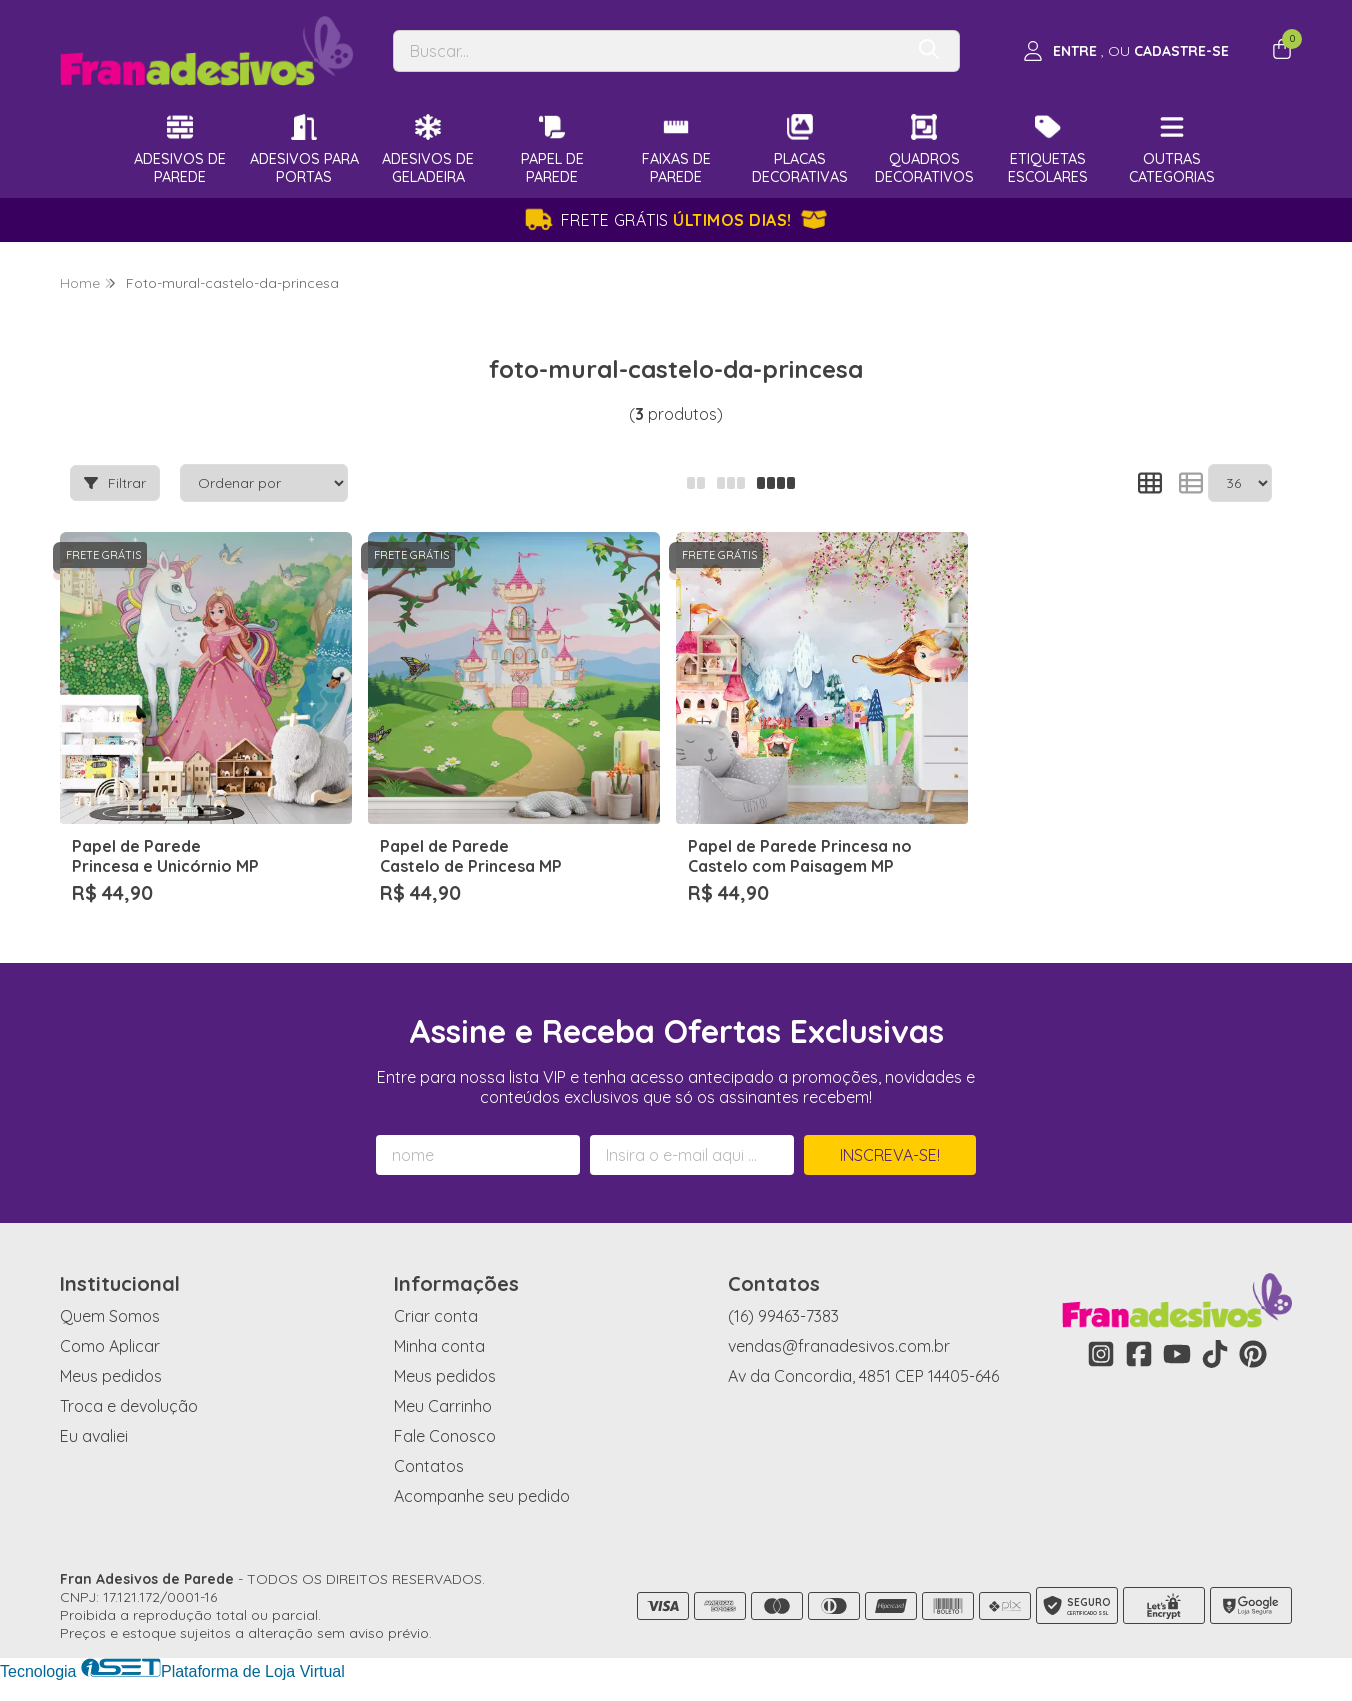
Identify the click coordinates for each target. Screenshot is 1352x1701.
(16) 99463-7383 (783, 1316)
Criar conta (436, 1316)
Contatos (429, 1466)
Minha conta (439, 1346)
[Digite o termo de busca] (648, 51)
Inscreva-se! (890, 1155)
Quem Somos (110, 1316)
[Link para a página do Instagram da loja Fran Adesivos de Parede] (1101, 1354)
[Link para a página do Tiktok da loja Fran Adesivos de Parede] (1215, 1354)
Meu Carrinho (443, 1406)
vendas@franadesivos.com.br (839, 1346)
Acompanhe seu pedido (482, 1496)
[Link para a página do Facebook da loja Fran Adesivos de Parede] (1139, 1354)
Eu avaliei (94, 1436)
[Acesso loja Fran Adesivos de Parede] (1126, 51)
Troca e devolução (129, 1406)
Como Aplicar (110, 1346)
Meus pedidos (111, 1376)
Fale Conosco (445, 1436)
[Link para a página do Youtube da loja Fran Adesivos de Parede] (1177, 1354)
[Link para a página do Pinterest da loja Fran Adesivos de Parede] (1253, 1354)
